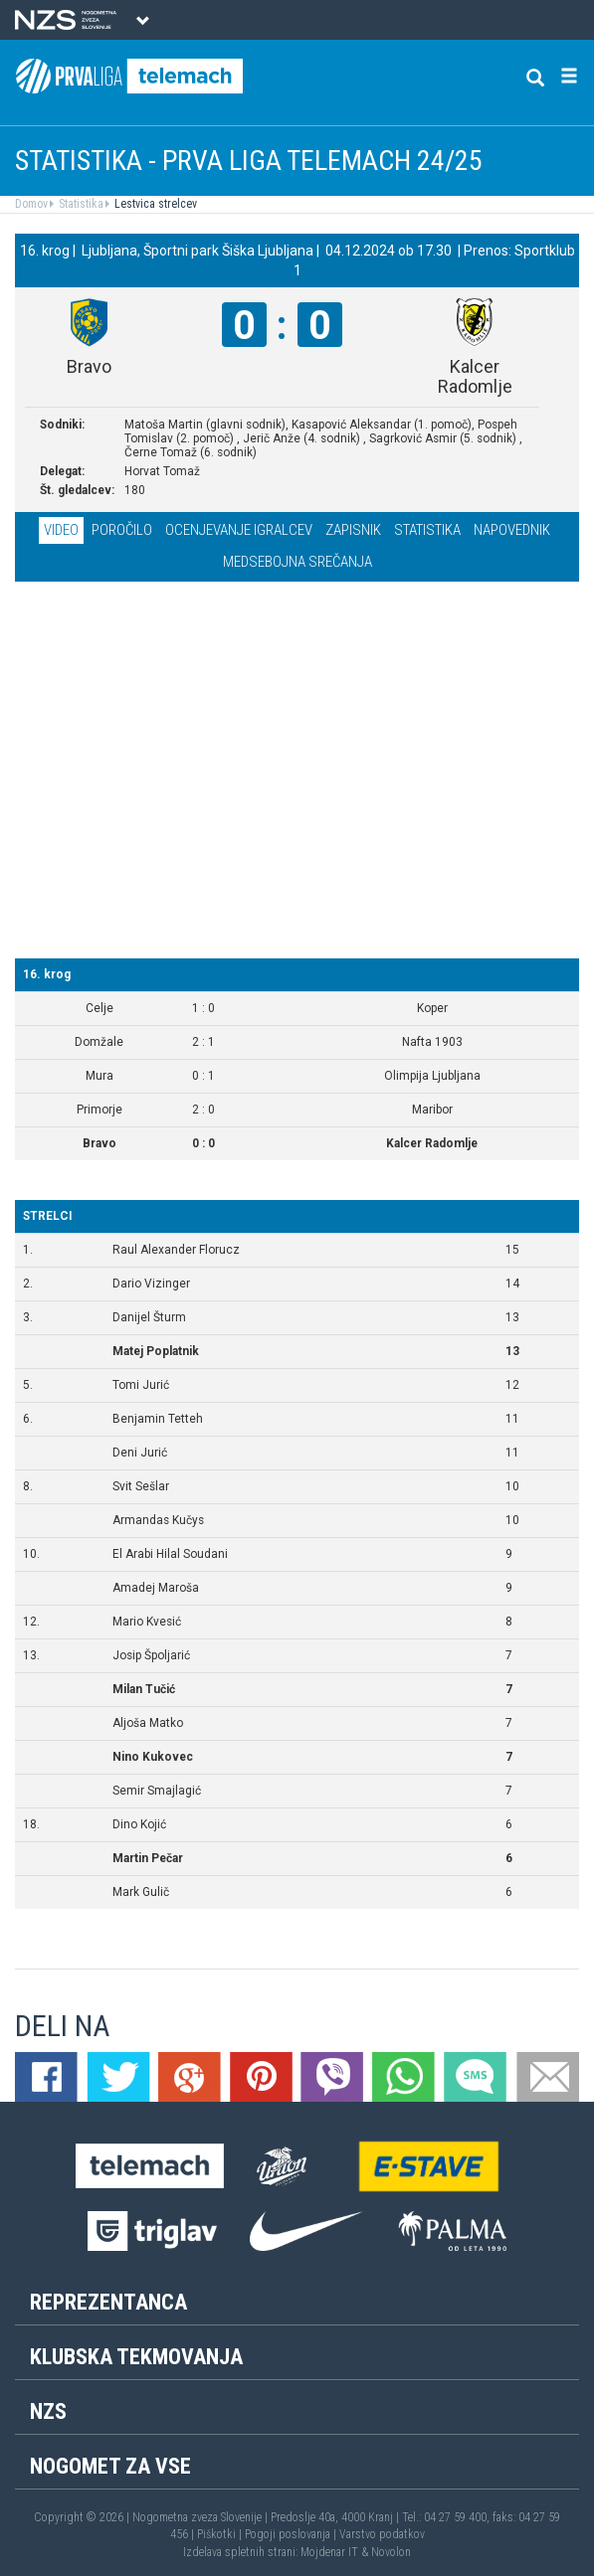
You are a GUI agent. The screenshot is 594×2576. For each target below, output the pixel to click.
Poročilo (122, 530)
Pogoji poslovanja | (292, 2534)
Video (61, 530)
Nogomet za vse (110, 2466)
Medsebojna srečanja (297, 562)
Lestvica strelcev (154, 204)
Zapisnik (353, 530)
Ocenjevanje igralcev (238, 530)
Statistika (79, 204)
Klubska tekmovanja (136, 2356)
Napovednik (512, 530)
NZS (48, 2411)
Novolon (391, 2552)
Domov (31, 204)
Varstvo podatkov (382, 2534)
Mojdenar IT (329, 2552)
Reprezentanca (108, 2302)
